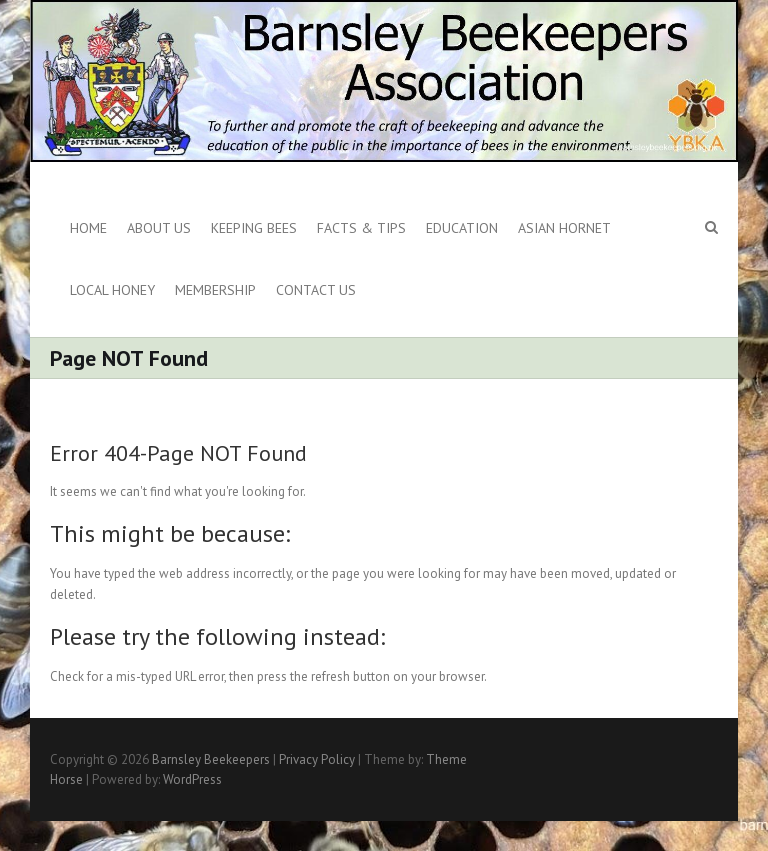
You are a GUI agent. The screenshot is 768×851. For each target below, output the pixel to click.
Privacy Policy (317, 759)
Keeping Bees (254, 228)
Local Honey (112, 290)
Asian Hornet (564, 228)
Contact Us (316, 290)
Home (88, 228)
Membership (215, 290)
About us (159, 228)
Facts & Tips (361, 228)
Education (462, 228)
